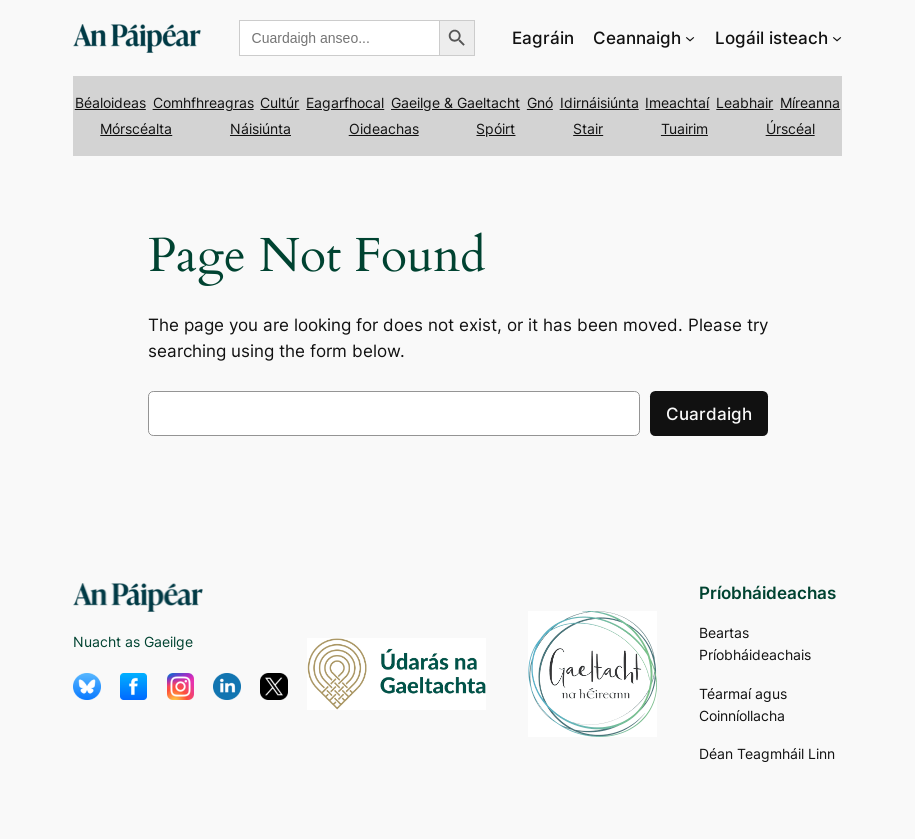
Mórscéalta (136, 128)
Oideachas (384, 128)
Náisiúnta (260, 128)
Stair (588, 128)
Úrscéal (790, 128)
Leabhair (744, 102)
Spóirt (495, 128)
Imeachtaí (677, 102)
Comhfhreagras (203, 102)
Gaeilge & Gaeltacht (455, 102)
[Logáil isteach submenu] (837, 38)
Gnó (540, 102)
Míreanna (810, 102)
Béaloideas (110, 102)
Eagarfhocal (345, 102)
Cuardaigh (709, 414)
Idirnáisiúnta (599, 102)
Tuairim (684, 128)
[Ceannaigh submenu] (690, 38)
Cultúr (279, 102)
